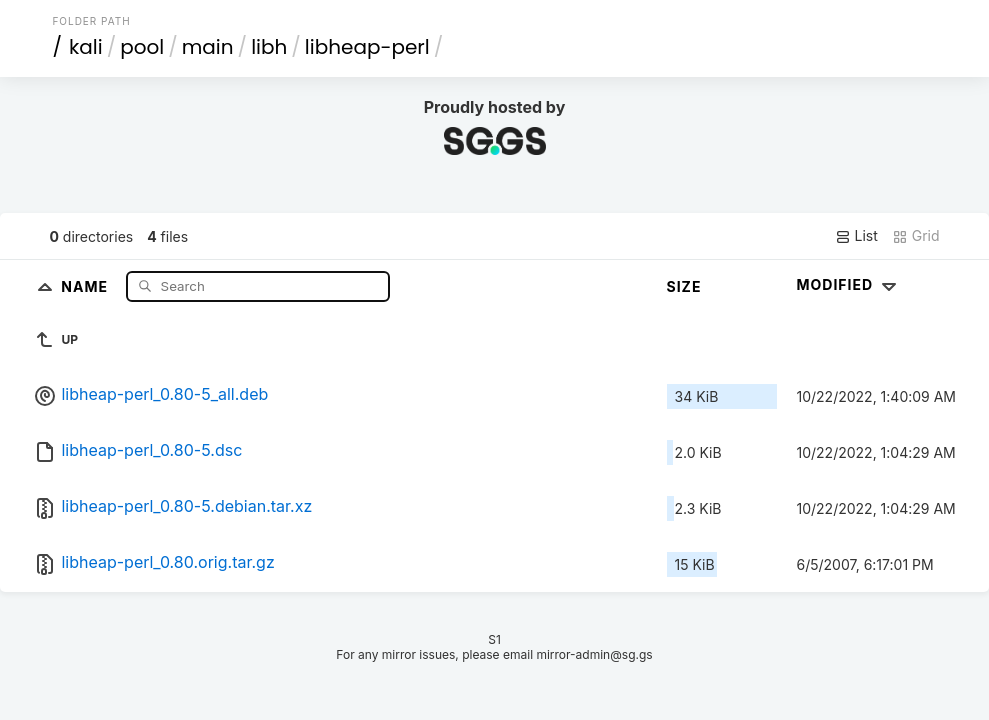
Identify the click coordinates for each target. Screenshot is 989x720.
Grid (916, 236)
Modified (849, 284)
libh (269, 47)
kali (86, 47)
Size (684, 286)
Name (86, 285)
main (208, 47)
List (856, 236)
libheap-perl (367, 47)
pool (142, 47)
